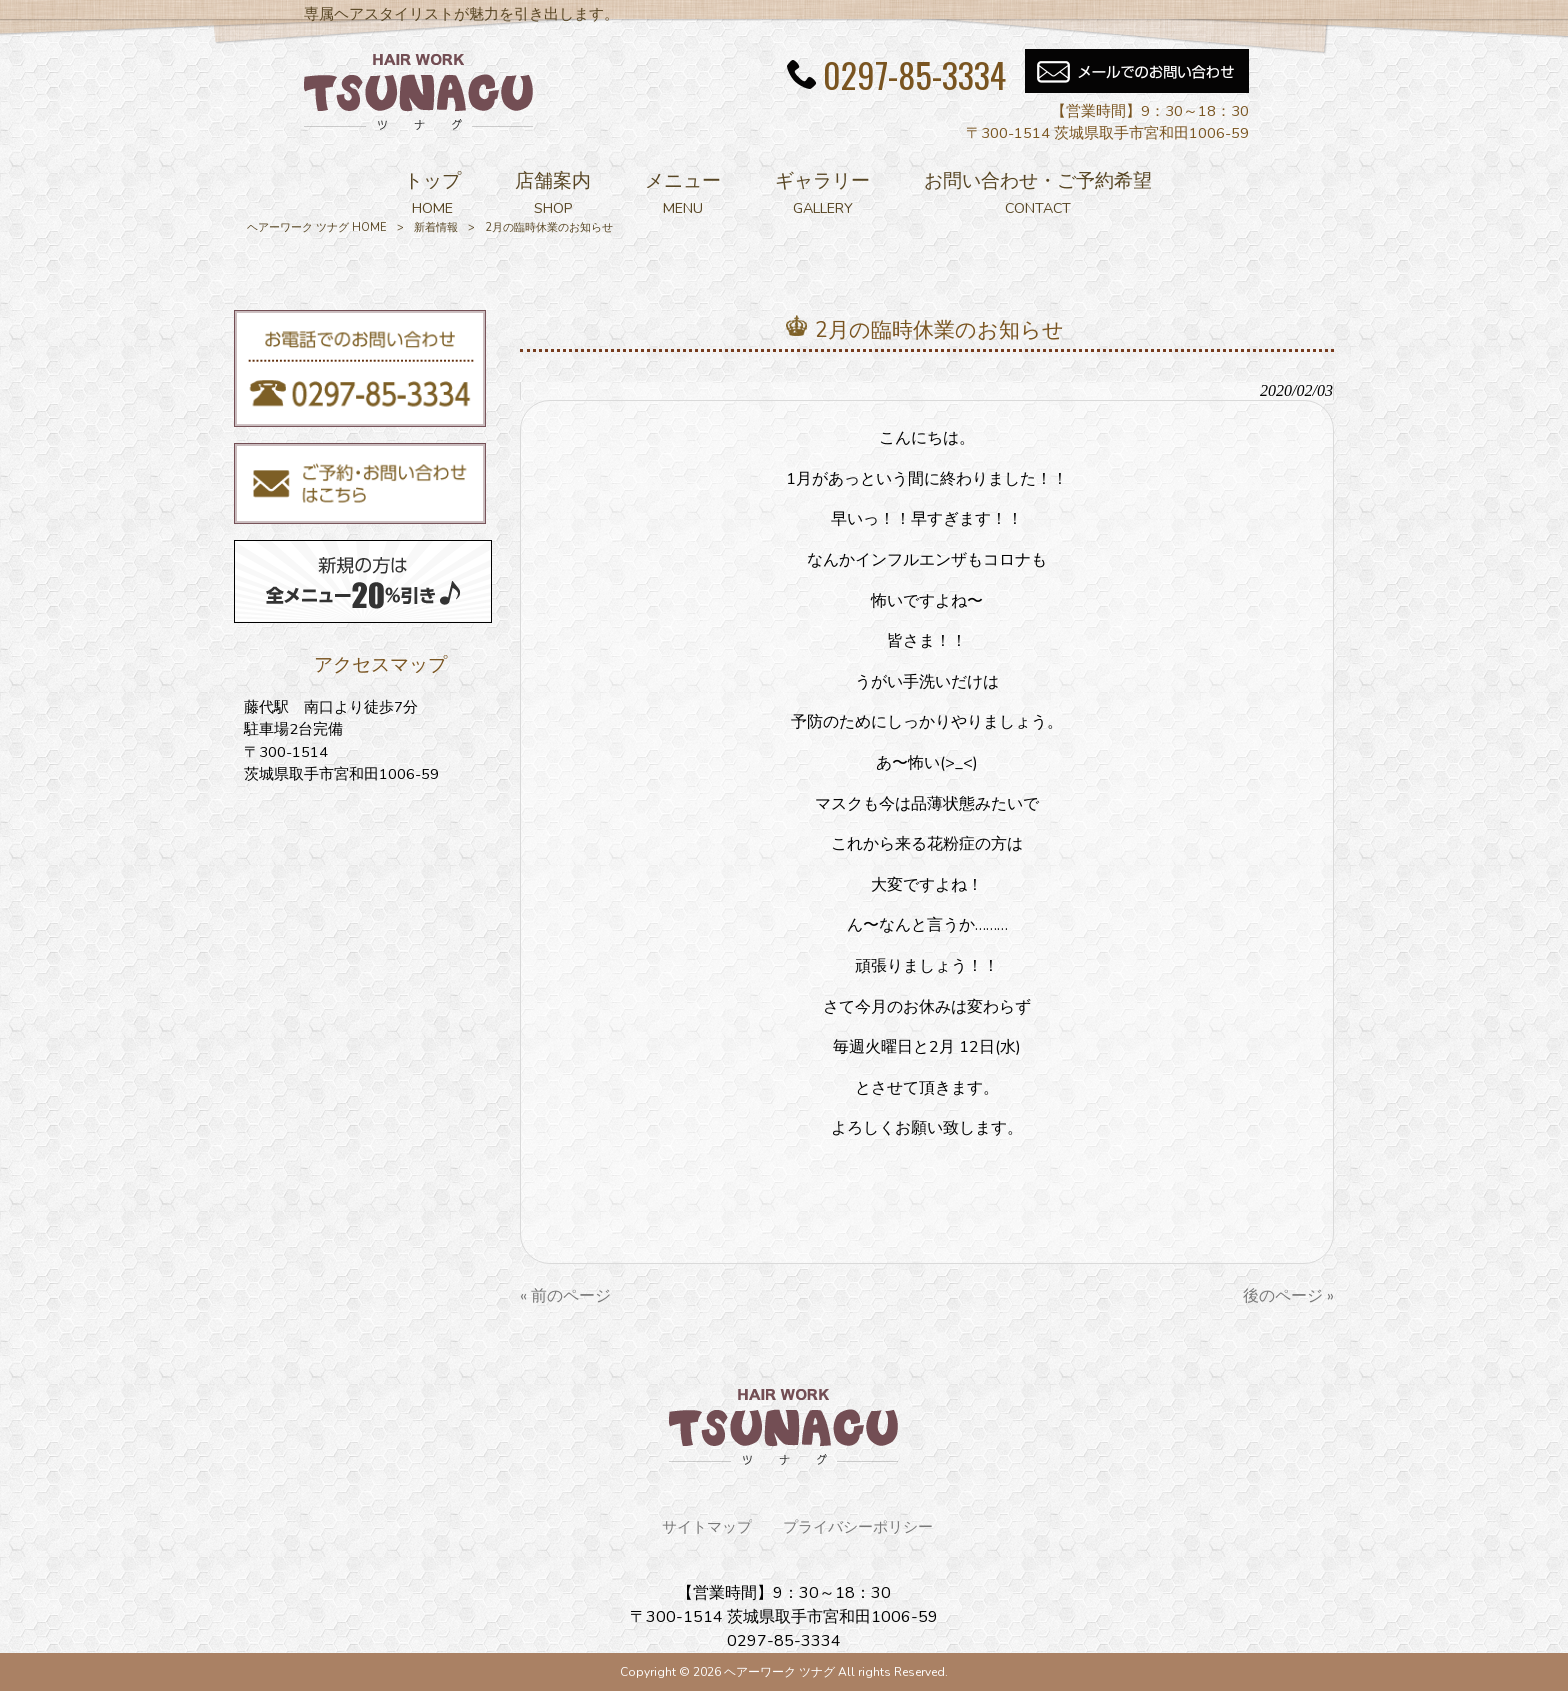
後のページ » (1288, 1296)
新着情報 (436, 227)
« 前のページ (565, 1296)
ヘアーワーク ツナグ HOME (317, 227)
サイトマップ (707, 1527)
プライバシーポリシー (858, 1527)
